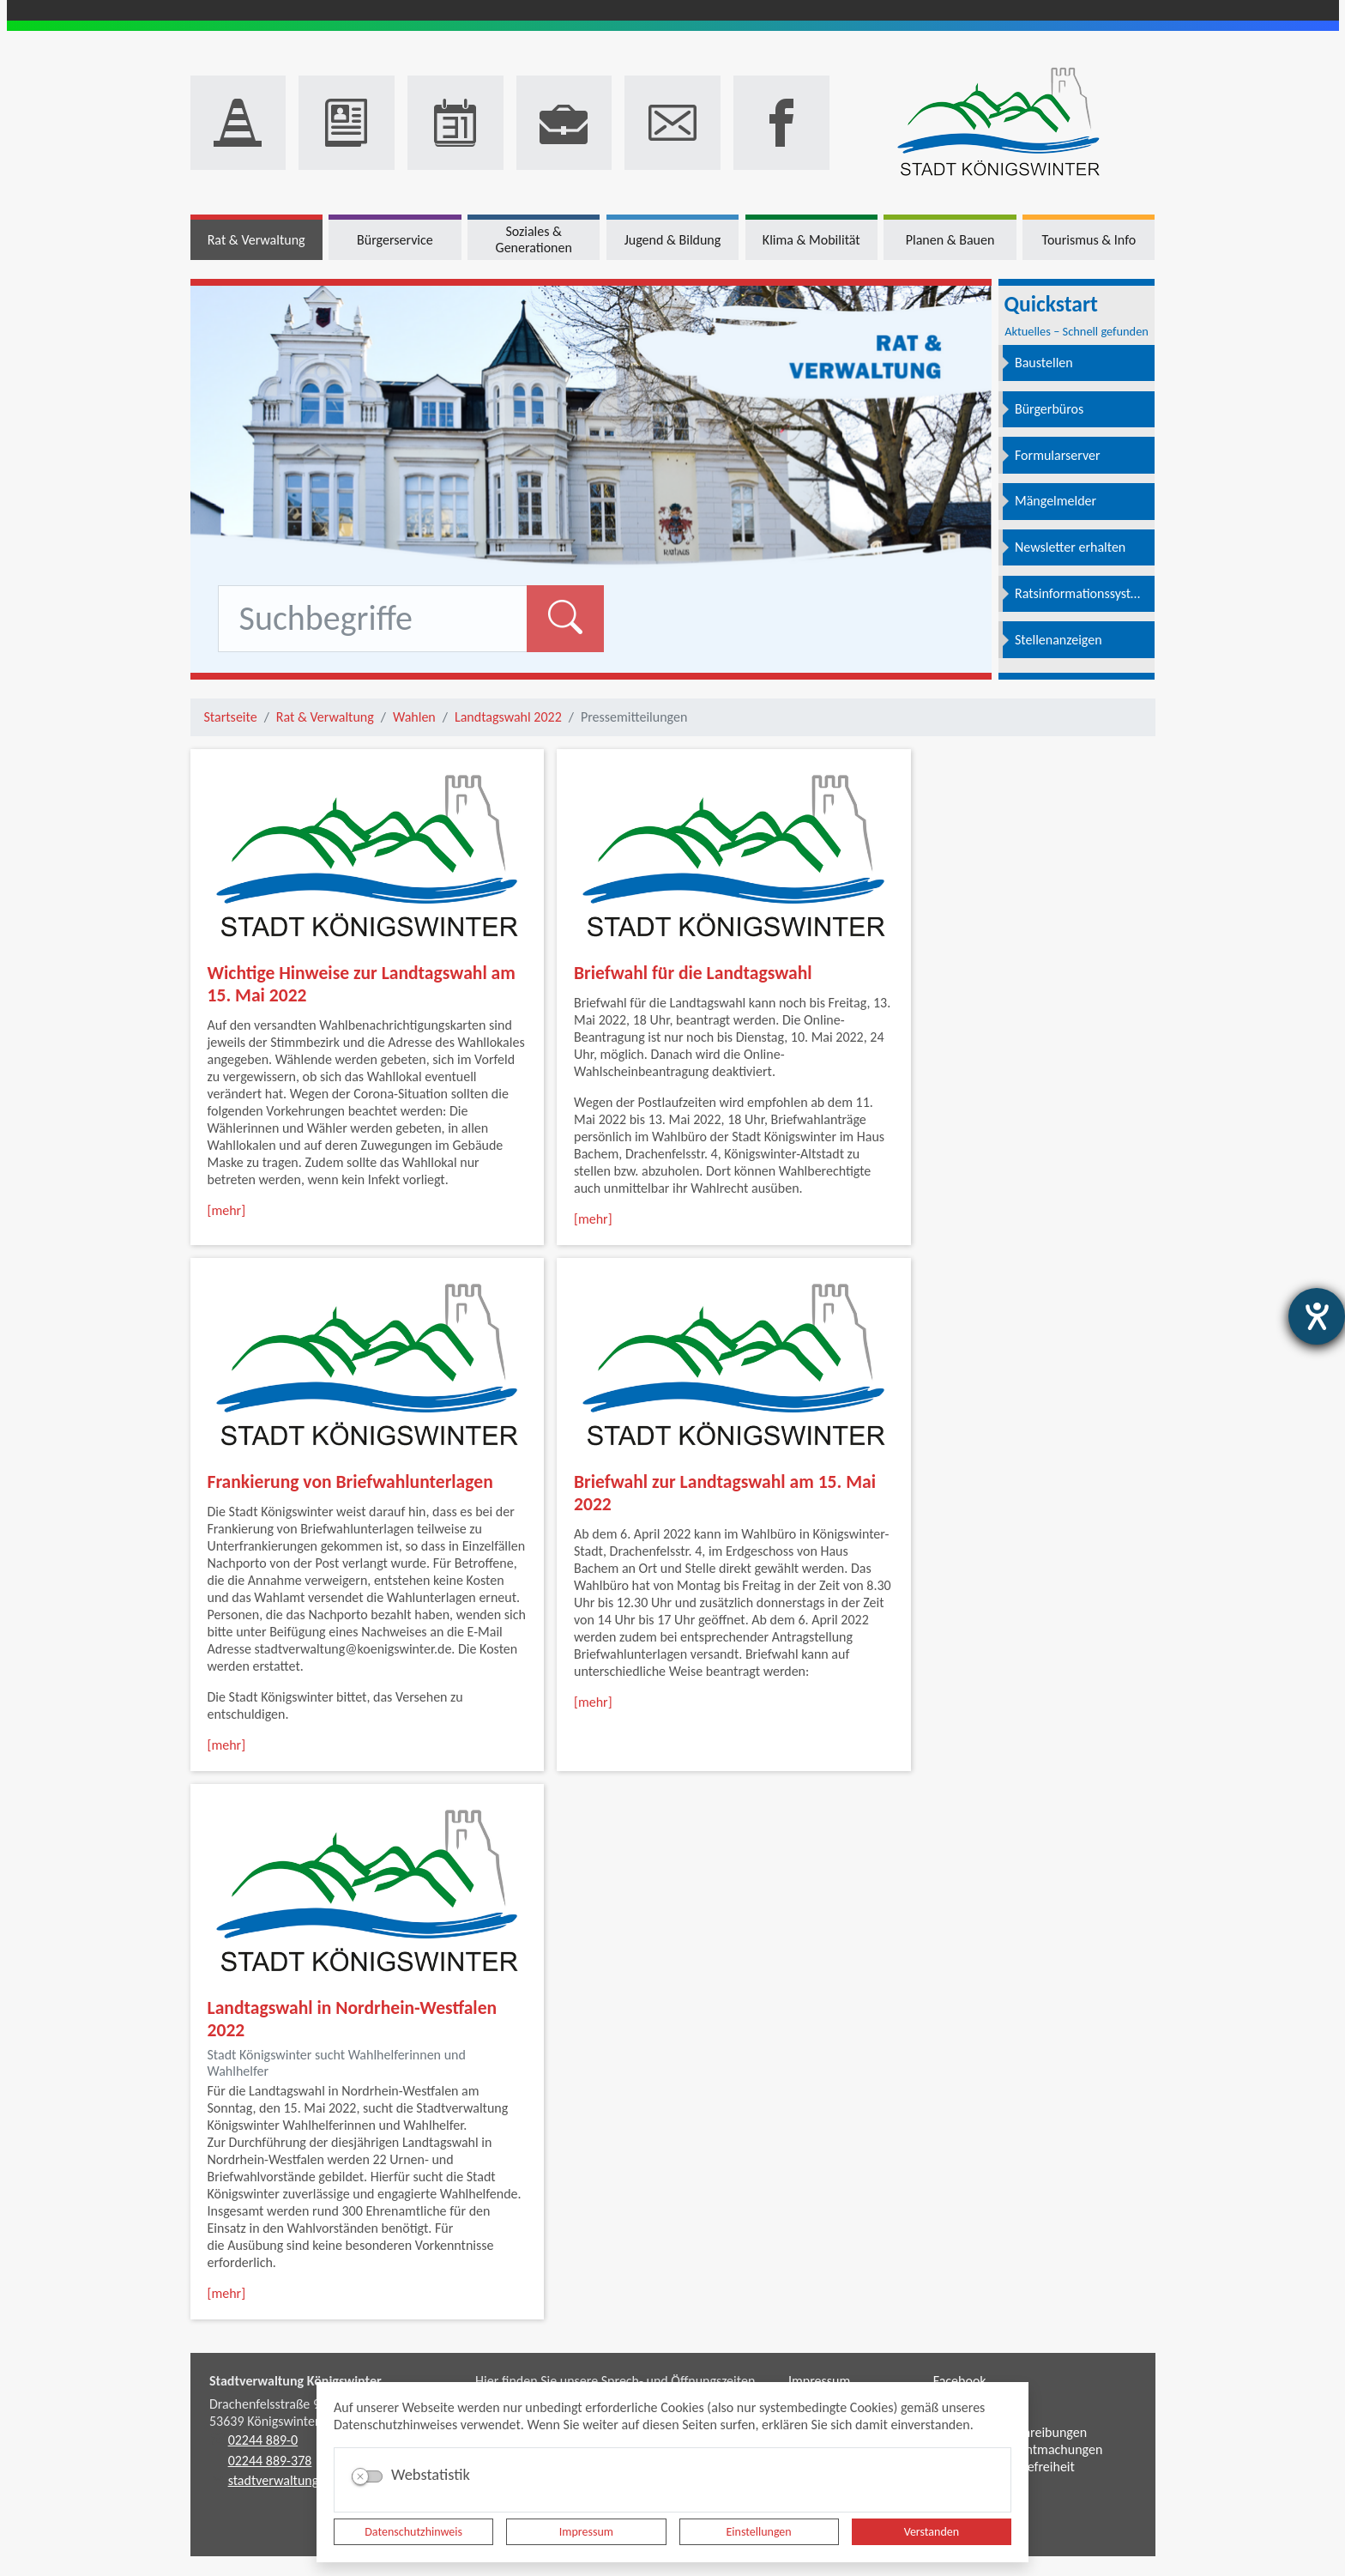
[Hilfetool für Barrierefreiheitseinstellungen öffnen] (1316, 1316)
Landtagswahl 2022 (508, 717)
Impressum (586, 2532)
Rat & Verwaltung (325, 717)
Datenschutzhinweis (413, 2532)
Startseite (230, 717)
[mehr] (227, 1210)
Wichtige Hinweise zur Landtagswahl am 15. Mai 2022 (362, 984)
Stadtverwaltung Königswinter (295, 2381)
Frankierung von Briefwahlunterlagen (350, 1481)
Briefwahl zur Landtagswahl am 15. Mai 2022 (725, 1492)
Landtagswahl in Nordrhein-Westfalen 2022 (353, 2018)
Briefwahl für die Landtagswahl (693, 972)
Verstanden (931, 2532)
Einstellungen (759, 2532)
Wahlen (414, 717)
